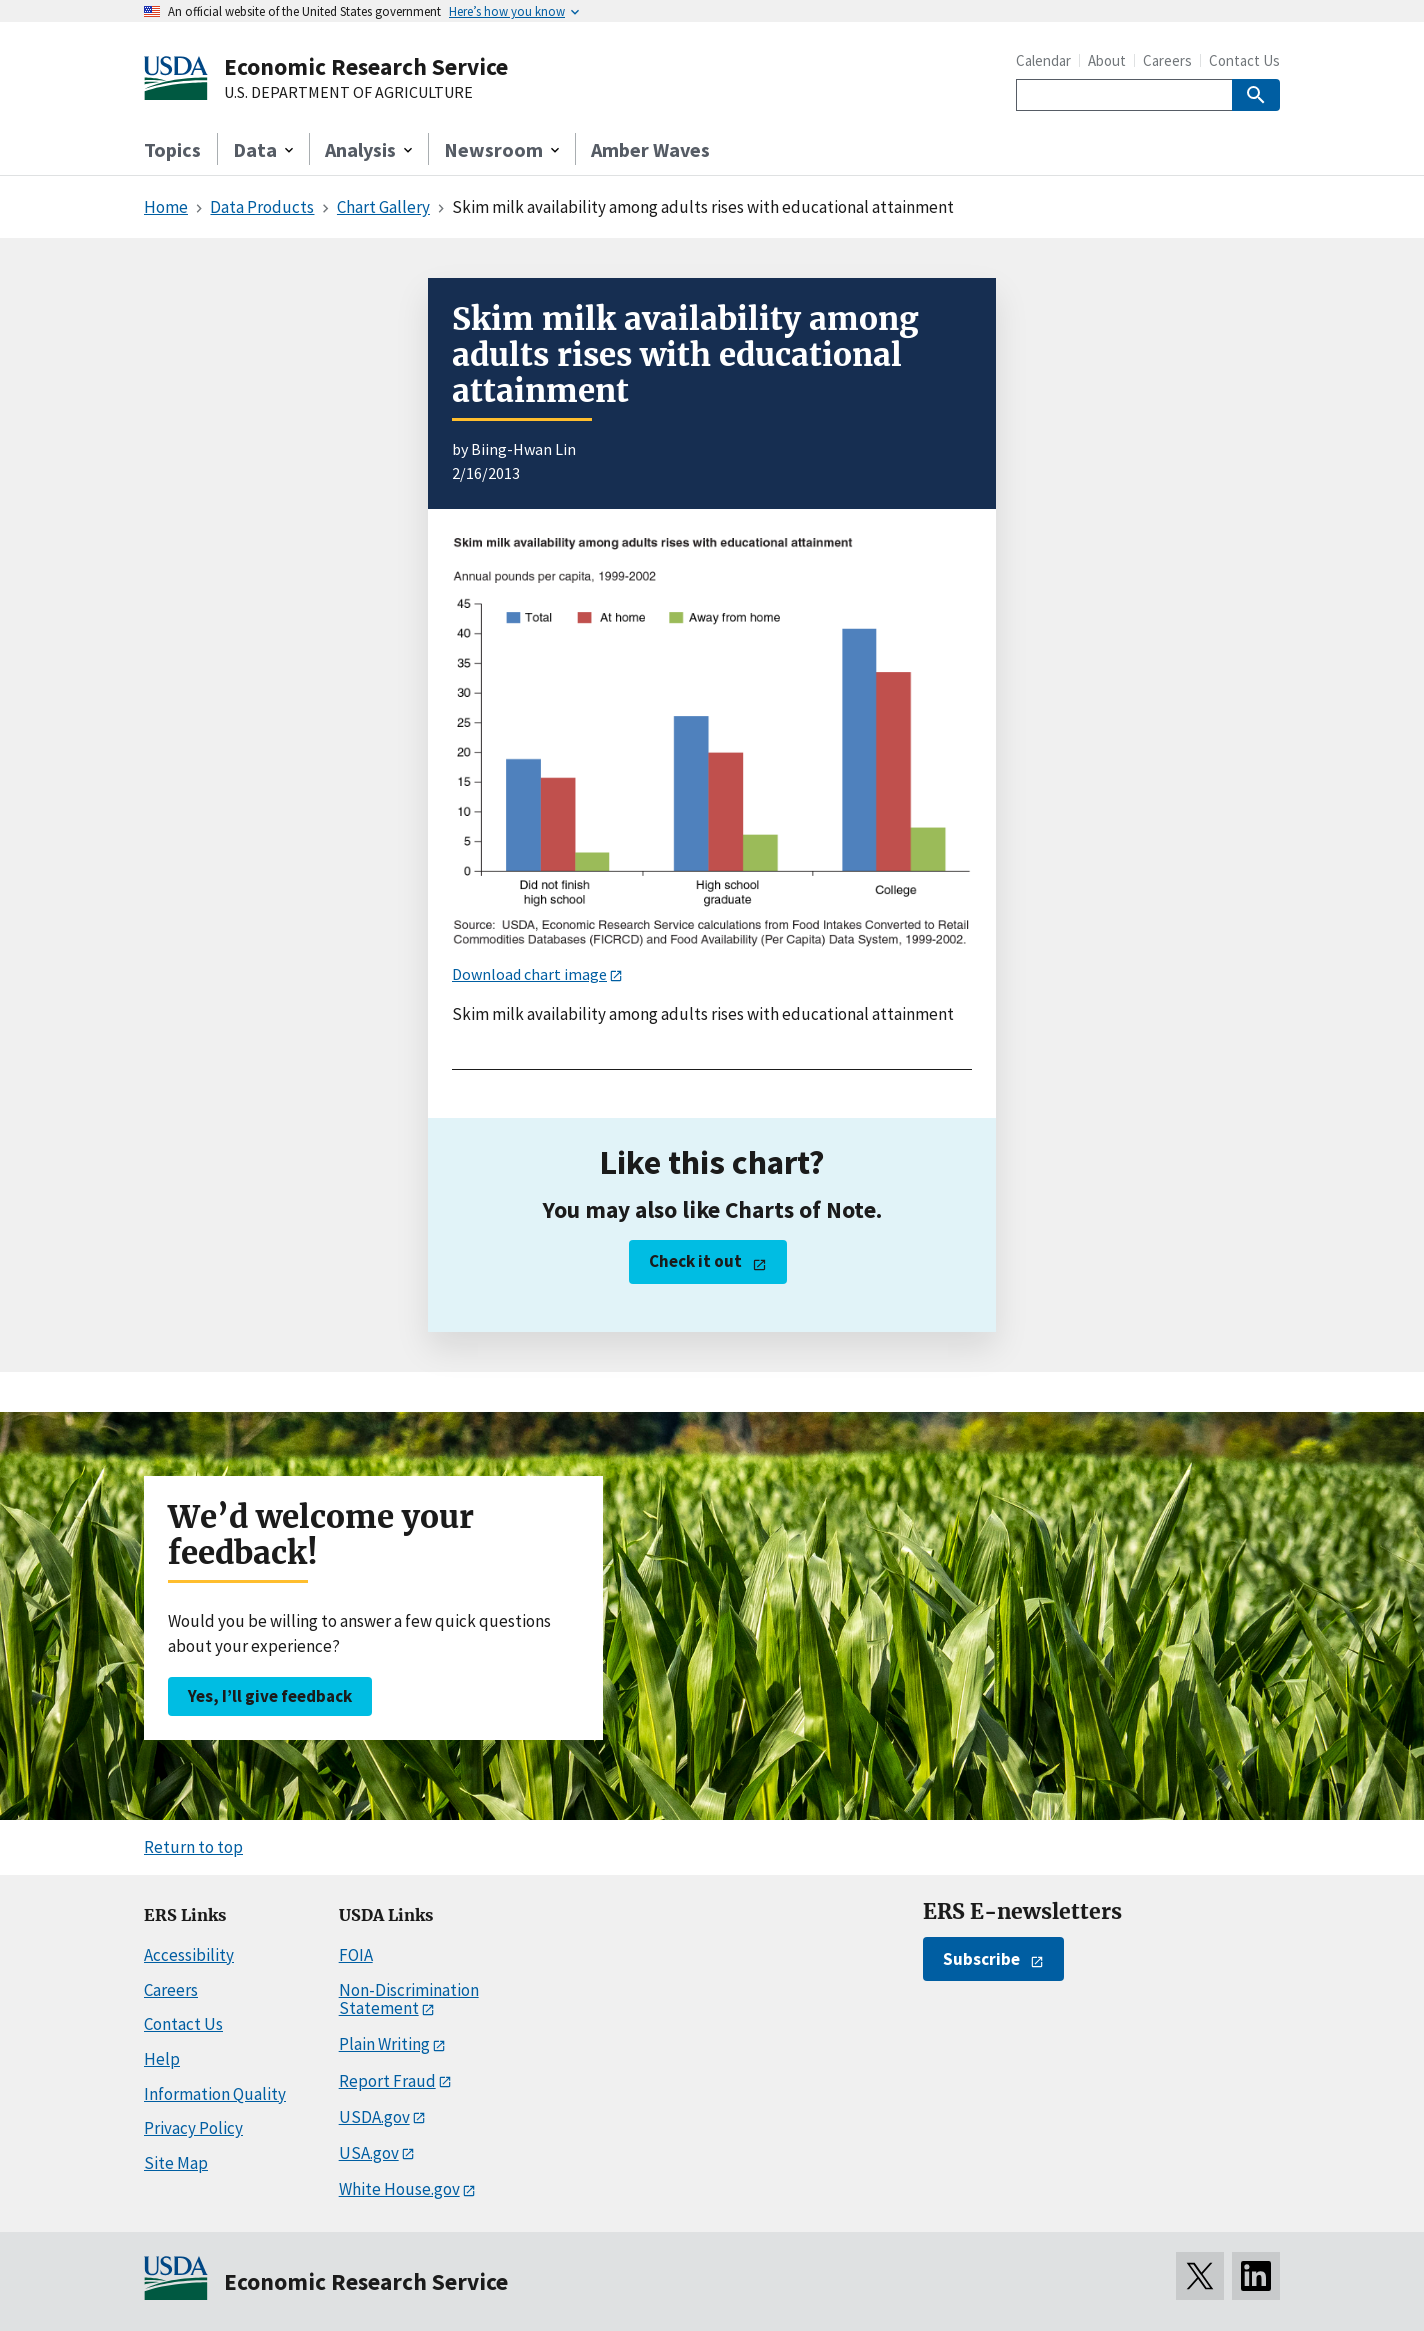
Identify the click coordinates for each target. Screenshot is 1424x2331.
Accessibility (189, 1955)
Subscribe (981, 1959)
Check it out (695, 1261)
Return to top (193, 1847)
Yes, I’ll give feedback (270, 1696)
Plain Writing (384, 2044)
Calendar (1043, 60)
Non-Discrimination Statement (409, 1999)
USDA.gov (374, 2117)
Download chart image (529, 974)
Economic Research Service (366, 66)
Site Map (176, 2163)
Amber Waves (650, 149)
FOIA (356, 1955)
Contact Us (1244, 60)
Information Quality (215, 2094)
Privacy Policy (193, 2128)
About (1107, 60)
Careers (1167, 60)
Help (162, 2059)
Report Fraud (387, 2081)
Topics (172, 149)
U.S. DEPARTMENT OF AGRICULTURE (348, 93)
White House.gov (399, 2189)
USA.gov (369, 2153)
